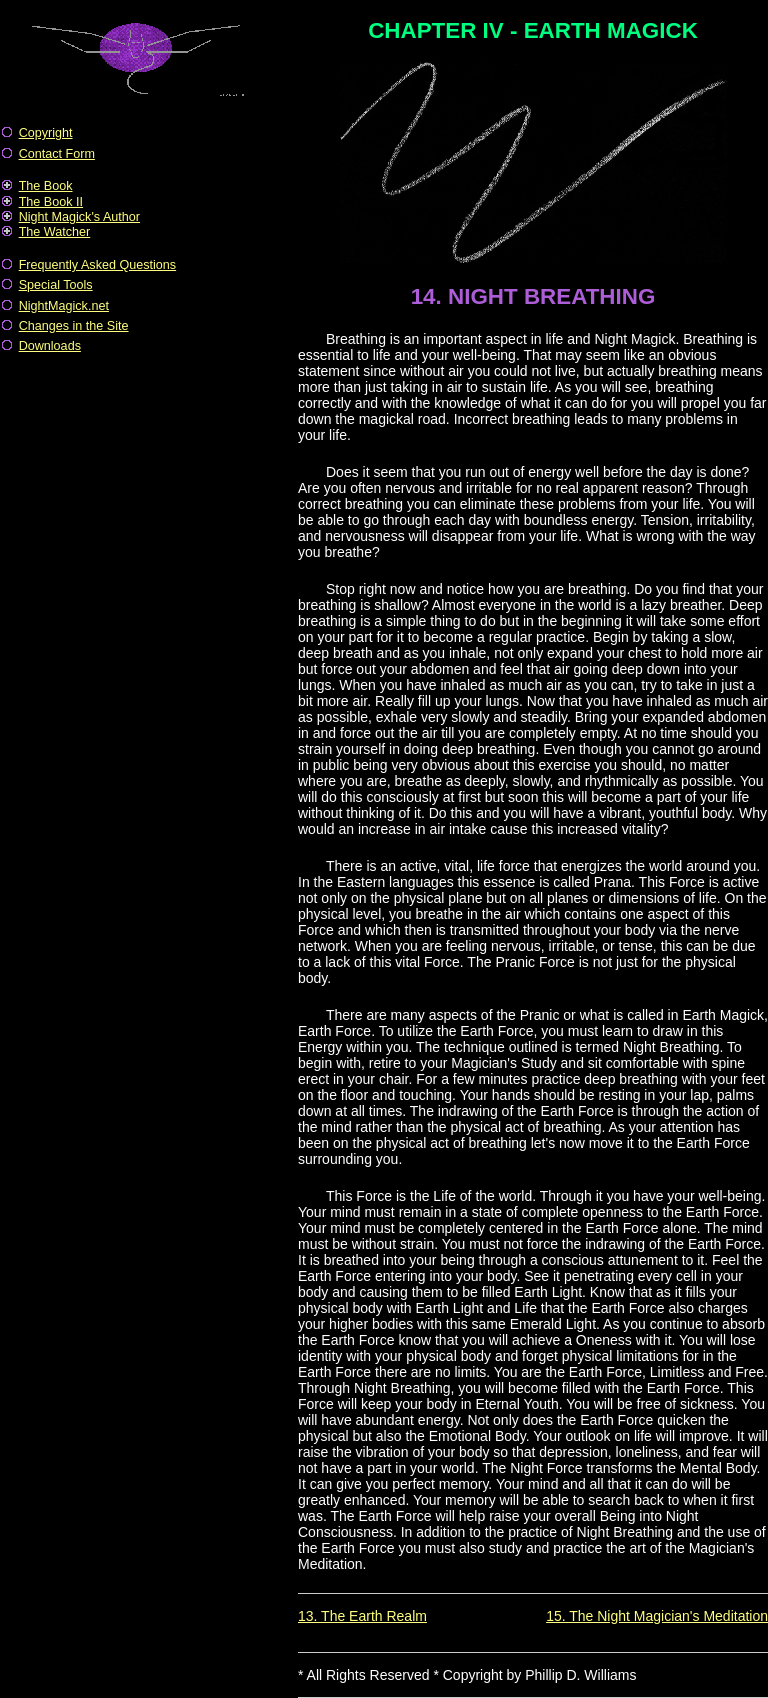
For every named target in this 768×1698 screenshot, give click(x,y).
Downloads (50, 346)
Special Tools (56, 285)
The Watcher (55, 232)
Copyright (46, 133)
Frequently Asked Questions (98, 265)
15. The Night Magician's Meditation (657, 1616)
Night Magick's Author (79, 217)
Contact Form (57, 154)
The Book (46, 186)
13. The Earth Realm (362, 1616)
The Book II (51, 202)
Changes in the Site (74, 326)
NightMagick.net (64, 306)
